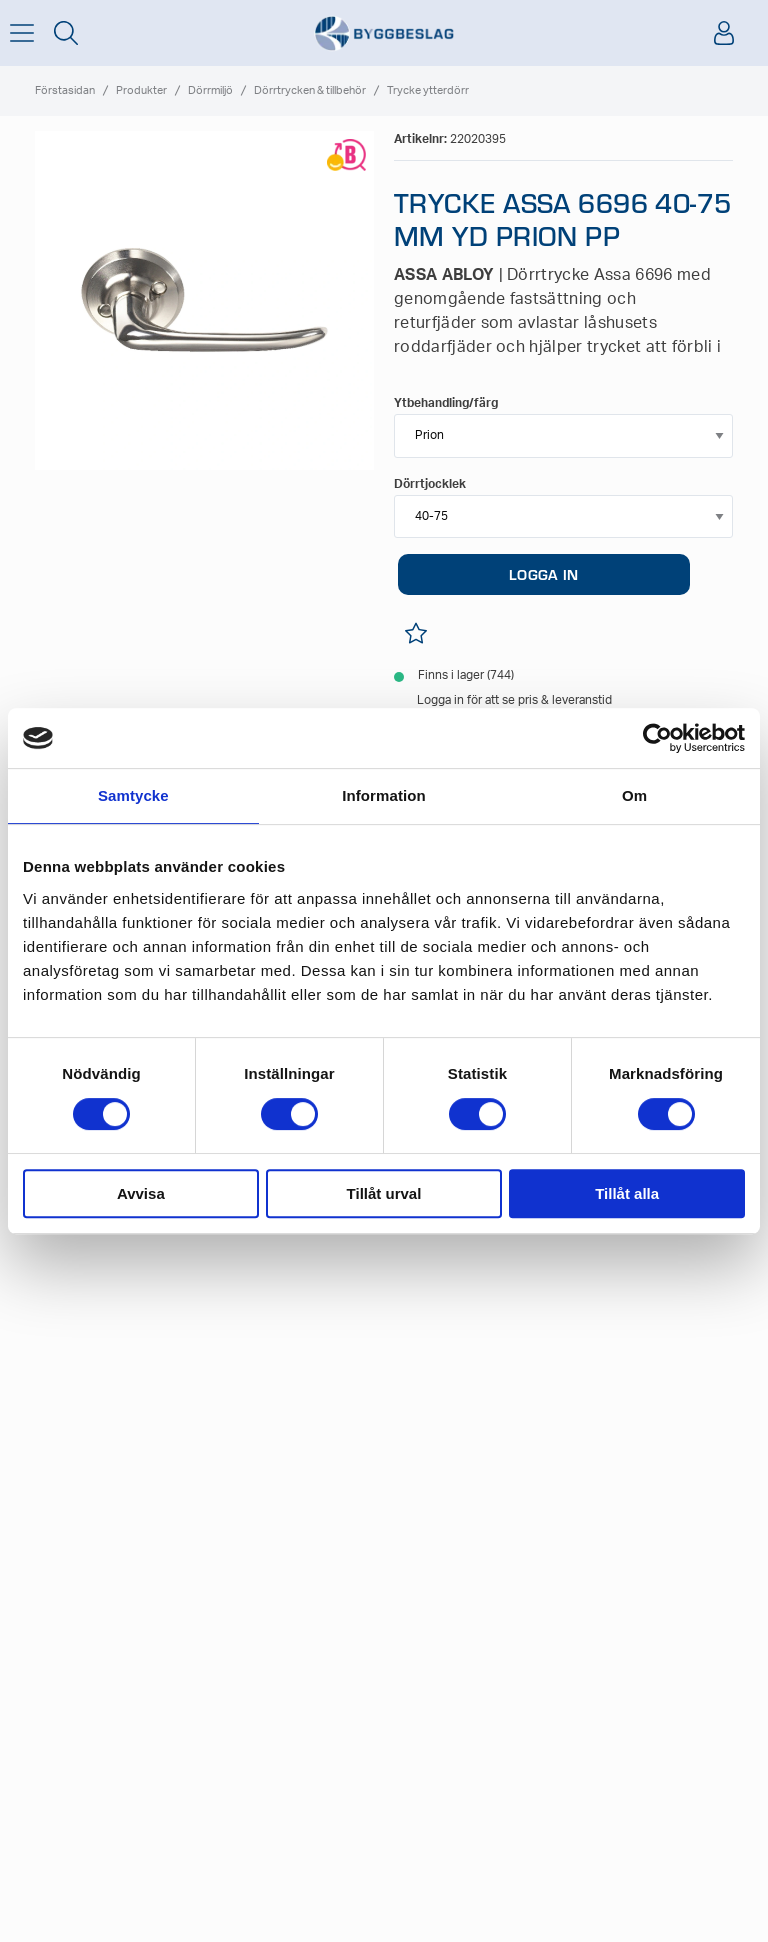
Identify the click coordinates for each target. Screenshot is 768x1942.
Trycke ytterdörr (428, 90)
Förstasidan (65, 90)
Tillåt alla (627, 1193)
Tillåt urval (384, 1193)
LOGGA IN (543, 574)
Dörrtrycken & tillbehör (310, 90)
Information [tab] (384, 795)
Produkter (141, 90)
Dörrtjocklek (430, 484)
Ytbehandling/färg (446, 403)
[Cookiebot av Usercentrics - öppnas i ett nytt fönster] (657, 738)
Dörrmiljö (210, 90)
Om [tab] (634, 795)
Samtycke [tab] (133, 795)
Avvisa (141, 1193)
